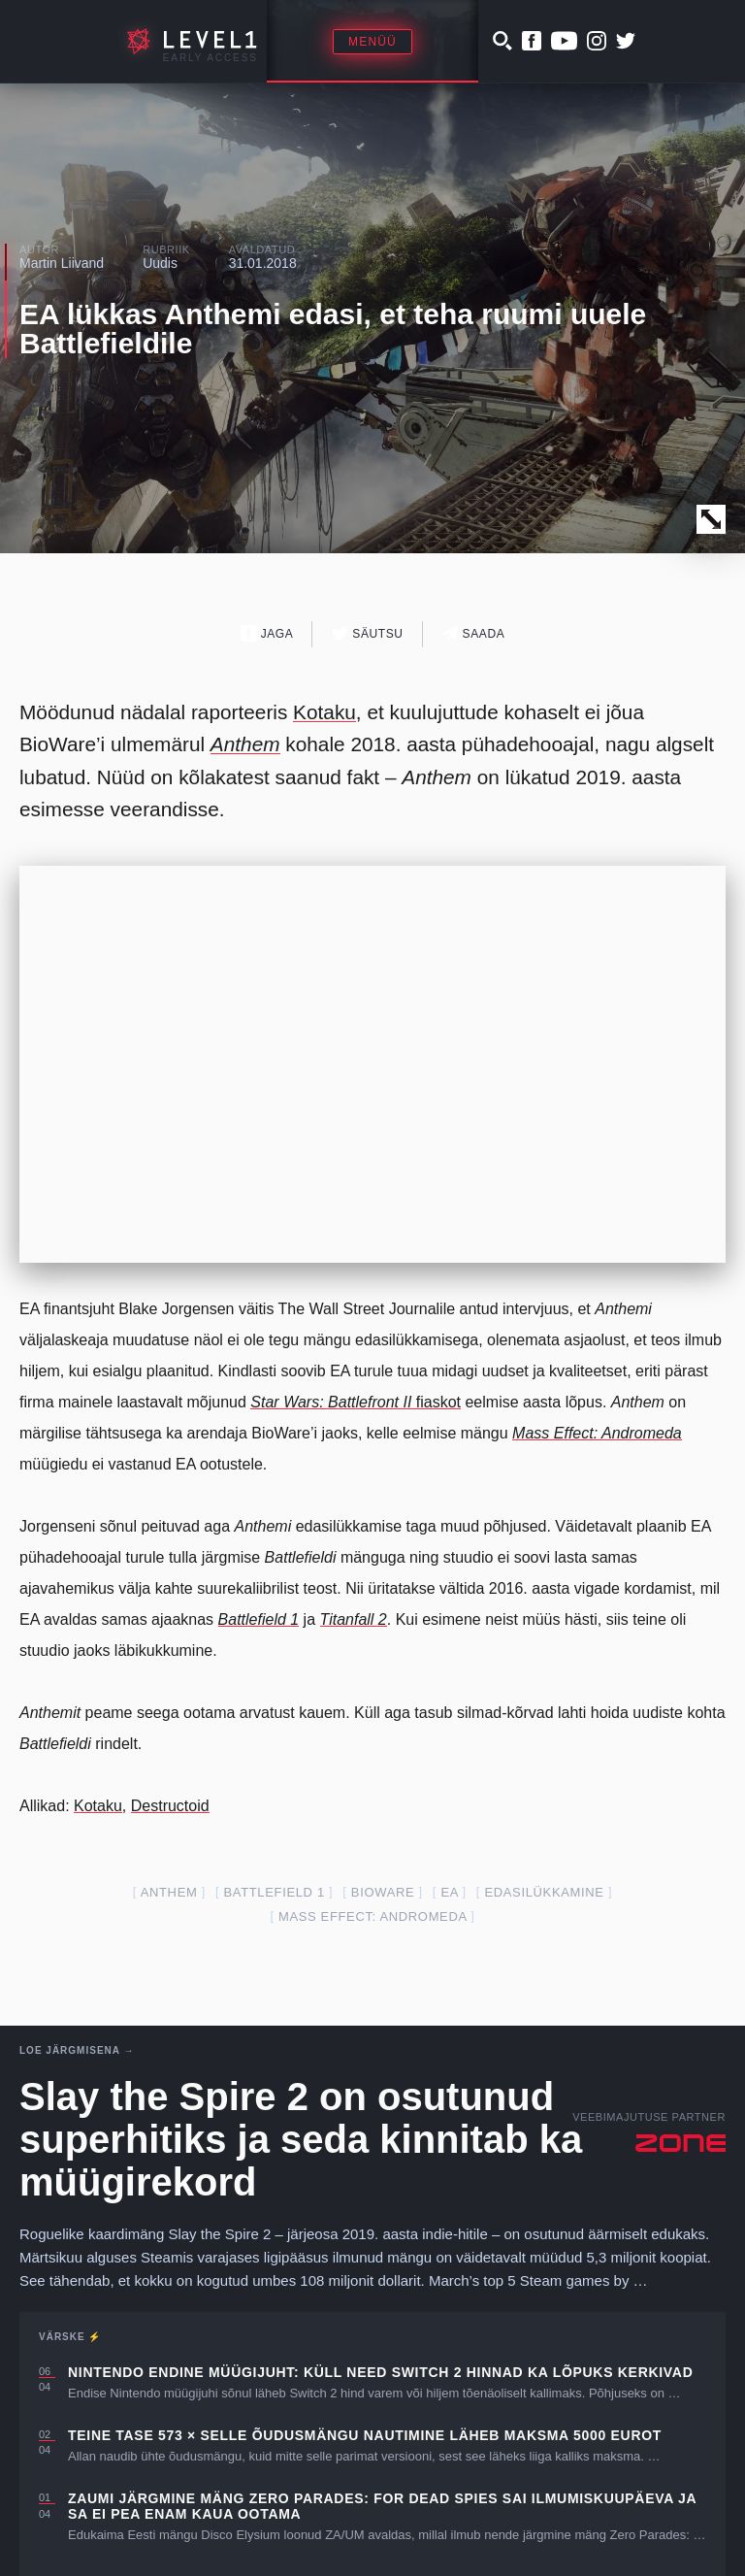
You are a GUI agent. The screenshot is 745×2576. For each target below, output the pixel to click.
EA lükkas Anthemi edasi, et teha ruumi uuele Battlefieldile (332, 328)
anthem (169, 1892)
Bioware (382, 1892)
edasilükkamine (543, 1892)
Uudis (160, 263)
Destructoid (170, 1806)
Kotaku (324, 712)
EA (449, 1892)
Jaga (267, 633)
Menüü (372, 42)
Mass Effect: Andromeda (372, 1916)
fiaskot (355, 1402)
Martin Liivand (61, 263)
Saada (473, 633)
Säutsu (367, 633)
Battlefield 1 (274, 1892)
